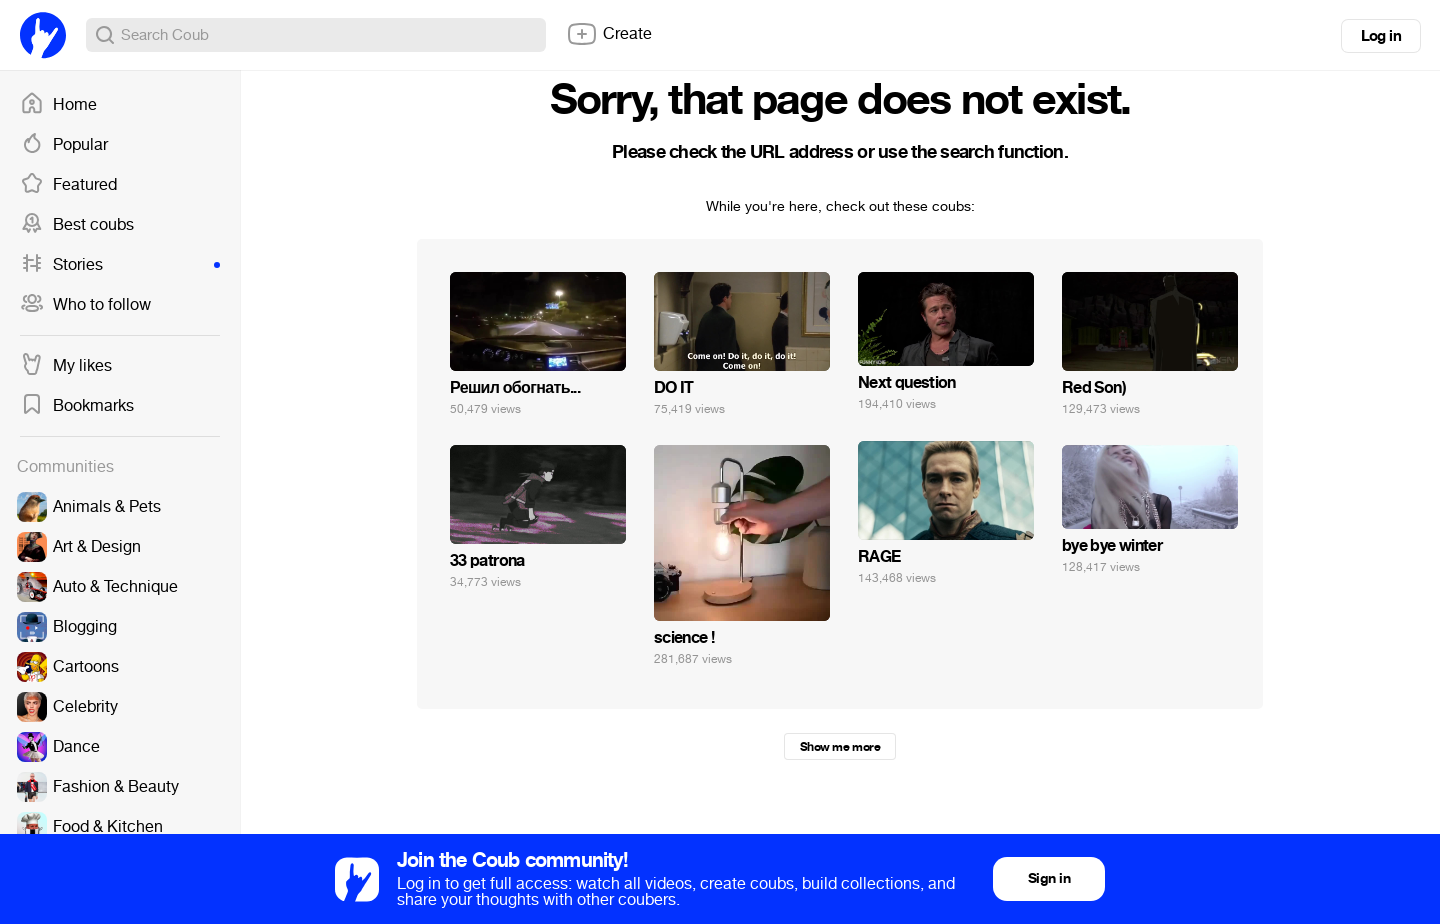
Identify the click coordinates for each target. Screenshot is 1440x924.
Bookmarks (77, 406)
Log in (1381, 36)
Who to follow (85, 305)
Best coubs (77, 225)
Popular (64, 145)
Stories (120, 265)
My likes (66, 366)
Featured (68, 185)
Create (609, 34)
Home (58, 105)
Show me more (840, 747)
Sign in (1049, 878)
